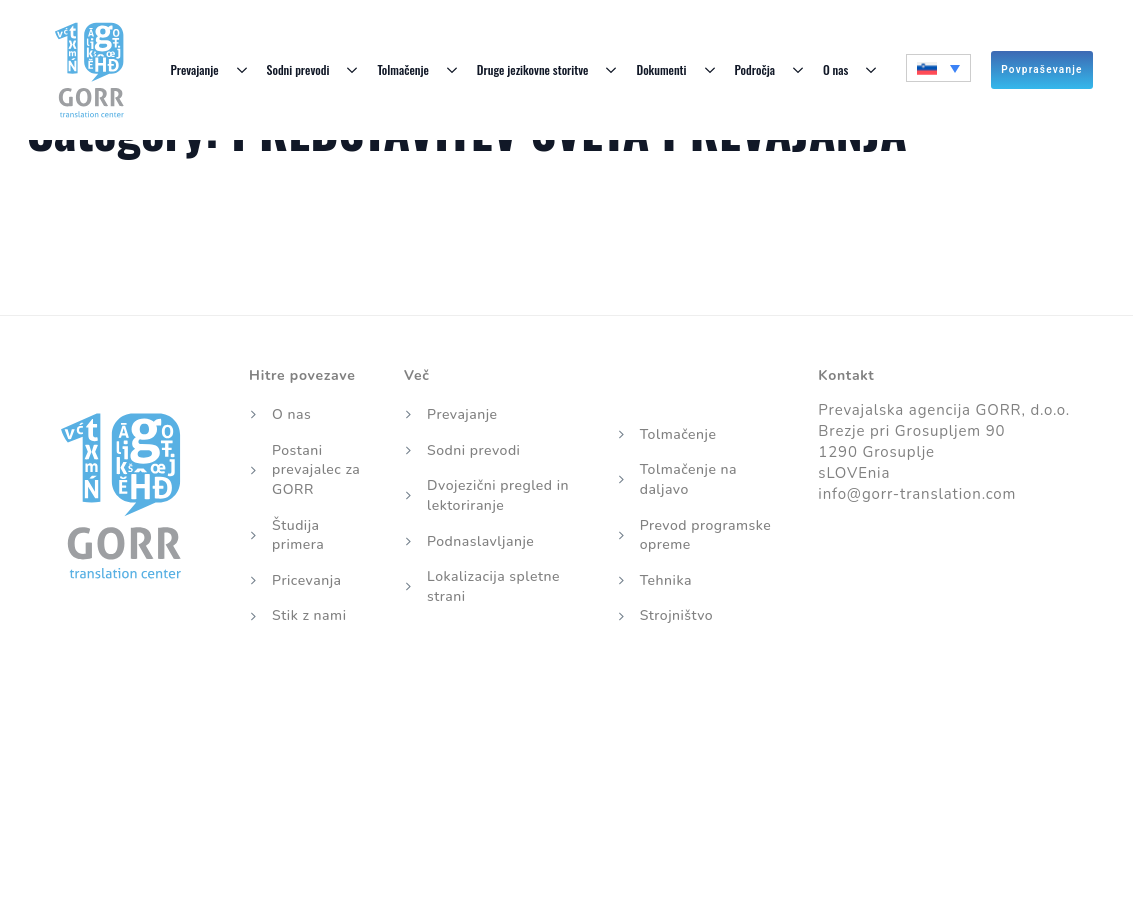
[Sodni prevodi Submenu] (353, 70)
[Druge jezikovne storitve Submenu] (612, 70)
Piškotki (482, 720)
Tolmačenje (402, 69)
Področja (755, 69)
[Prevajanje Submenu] (243, 70)
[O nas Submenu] (872, 70)
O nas (835, 69)
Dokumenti (661, 69)
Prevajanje (194, 69)
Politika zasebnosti (608, 720)
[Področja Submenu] (799, 70)
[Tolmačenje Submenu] (453, 70)
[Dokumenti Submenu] (711, 70)
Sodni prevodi (298, 69)
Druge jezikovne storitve (533, 69)
